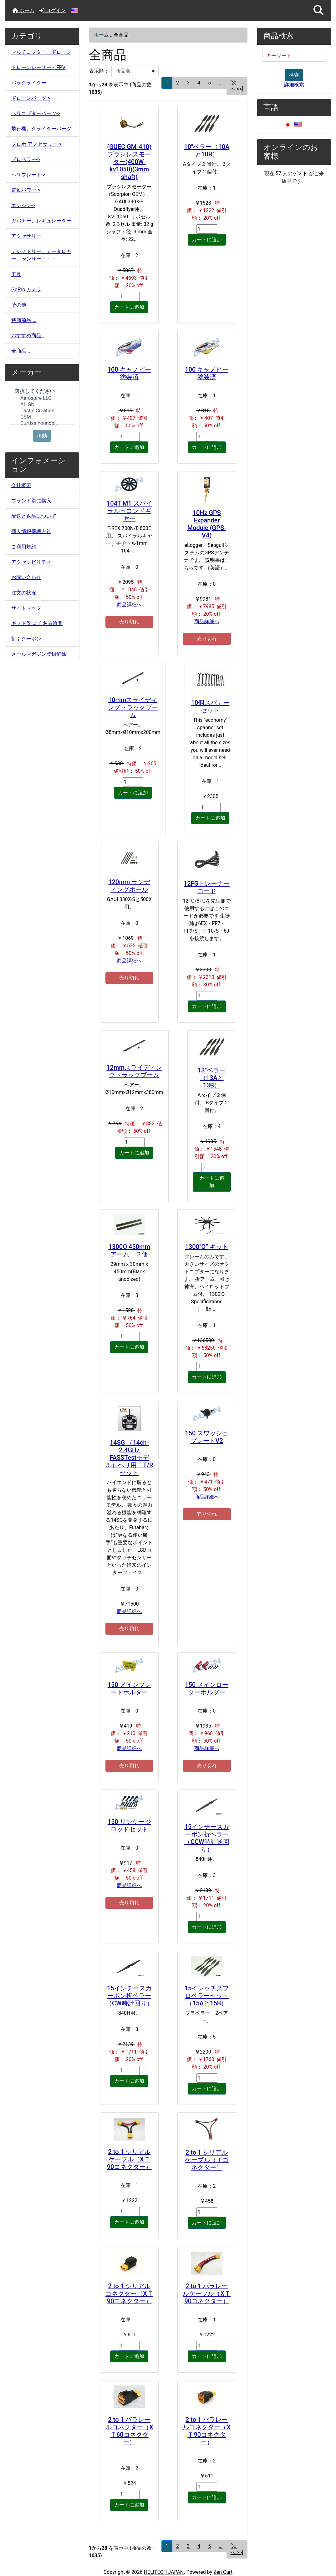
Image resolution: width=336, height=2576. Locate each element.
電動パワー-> (25, 190)
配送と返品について (33, 516)
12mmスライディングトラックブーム (134, 1071)
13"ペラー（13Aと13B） (212, 1078)
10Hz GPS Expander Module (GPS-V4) (206, 524)
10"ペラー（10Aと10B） (206, 150)
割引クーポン (26, 639)
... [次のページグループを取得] (221, 83)
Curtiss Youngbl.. (42, 423)
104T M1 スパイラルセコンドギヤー (129, 511)
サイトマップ (26, 608)
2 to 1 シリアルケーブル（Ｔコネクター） (207, 2160)
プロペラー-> (25, 159)
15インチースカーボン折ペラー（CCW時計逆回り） (206, 1838)
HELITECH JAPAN (164, 2572)
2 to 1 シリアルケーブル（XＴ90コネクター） (129, 2159)
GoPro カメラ (26, 290)
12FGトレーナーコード (207, 887)
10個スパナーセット (210, 706)
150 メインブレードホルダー (129, 1688)
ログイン (52, 10)
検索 (294, 75)
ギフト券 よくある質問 (37, 623)
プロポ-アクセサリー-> (36, 144)
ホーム (23, 10)
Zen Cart (222, 2572)
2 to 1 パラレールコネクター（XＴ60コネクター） (129, 2431)
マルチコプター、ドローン (41, 52)
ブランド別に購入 (31, 501)
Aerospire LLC (42, 398)
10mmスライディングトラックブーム (133, 707)
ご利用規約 (23, 547)
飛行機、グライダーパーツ (41, 129)
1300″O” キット (206, 1246)
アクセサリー (26, 236)
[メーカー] (42, 405)
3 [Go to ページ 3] (188, 83)
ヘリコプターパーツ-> (35, 113)
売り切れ (129, 622)
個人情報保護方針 (31, 531)
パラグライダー (28, 83)
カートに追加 (129, 307)
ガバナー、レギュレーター (41, 221)
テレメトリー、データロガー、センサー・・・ (41, 255)
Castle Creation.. (42, 411)
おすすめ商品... (28, 336)
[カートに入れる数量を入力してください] (129, 296)
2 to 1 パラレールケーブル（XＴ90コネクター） (207, 2293)
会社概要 (21, 485)
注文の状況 (23, 593)
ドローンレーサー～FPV (38, 67)
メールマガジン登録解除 (38, 654)
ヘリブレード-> (28, 175)
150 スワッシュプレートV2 (206, 1436)
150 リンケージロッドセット (129, 1825)
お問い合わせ (26, 577)
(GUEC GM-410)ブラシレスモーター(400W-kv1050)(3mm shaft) (129, 162)
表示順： (99, 71)
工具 (16, 274)
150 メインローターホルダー (206, 1688)
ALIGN (42, 404)
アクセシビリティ (31, 562)
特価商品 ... (24, 320)
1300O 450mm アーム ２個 (129, 1250)
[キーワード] (294, 56)
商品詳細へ (129, 605)
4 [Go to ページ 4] (198, 83)
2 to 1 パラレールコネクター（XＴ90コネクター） (207, 2431)
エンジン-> (23, 205)
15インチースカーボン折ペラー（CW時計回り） (129, 1995)
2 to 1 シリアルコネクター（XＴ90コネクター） (129, 2293)
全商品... (20, 351)
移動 (42, 436)
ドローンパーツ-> (30, 98)
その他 (18, 305)
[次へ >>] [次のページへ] (237, 86)
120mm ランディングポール (129, 885)
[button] (318, 10)
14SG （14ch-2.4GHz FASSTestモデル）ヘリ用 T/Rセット (129, 1457)
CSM (42, 417)
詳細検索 (294, 85)
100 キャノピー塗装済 (129, 373)
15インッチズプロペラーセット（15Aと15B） (206, 1995)
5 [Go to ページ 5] (209, 83)
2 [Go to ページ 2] (177, 83)
